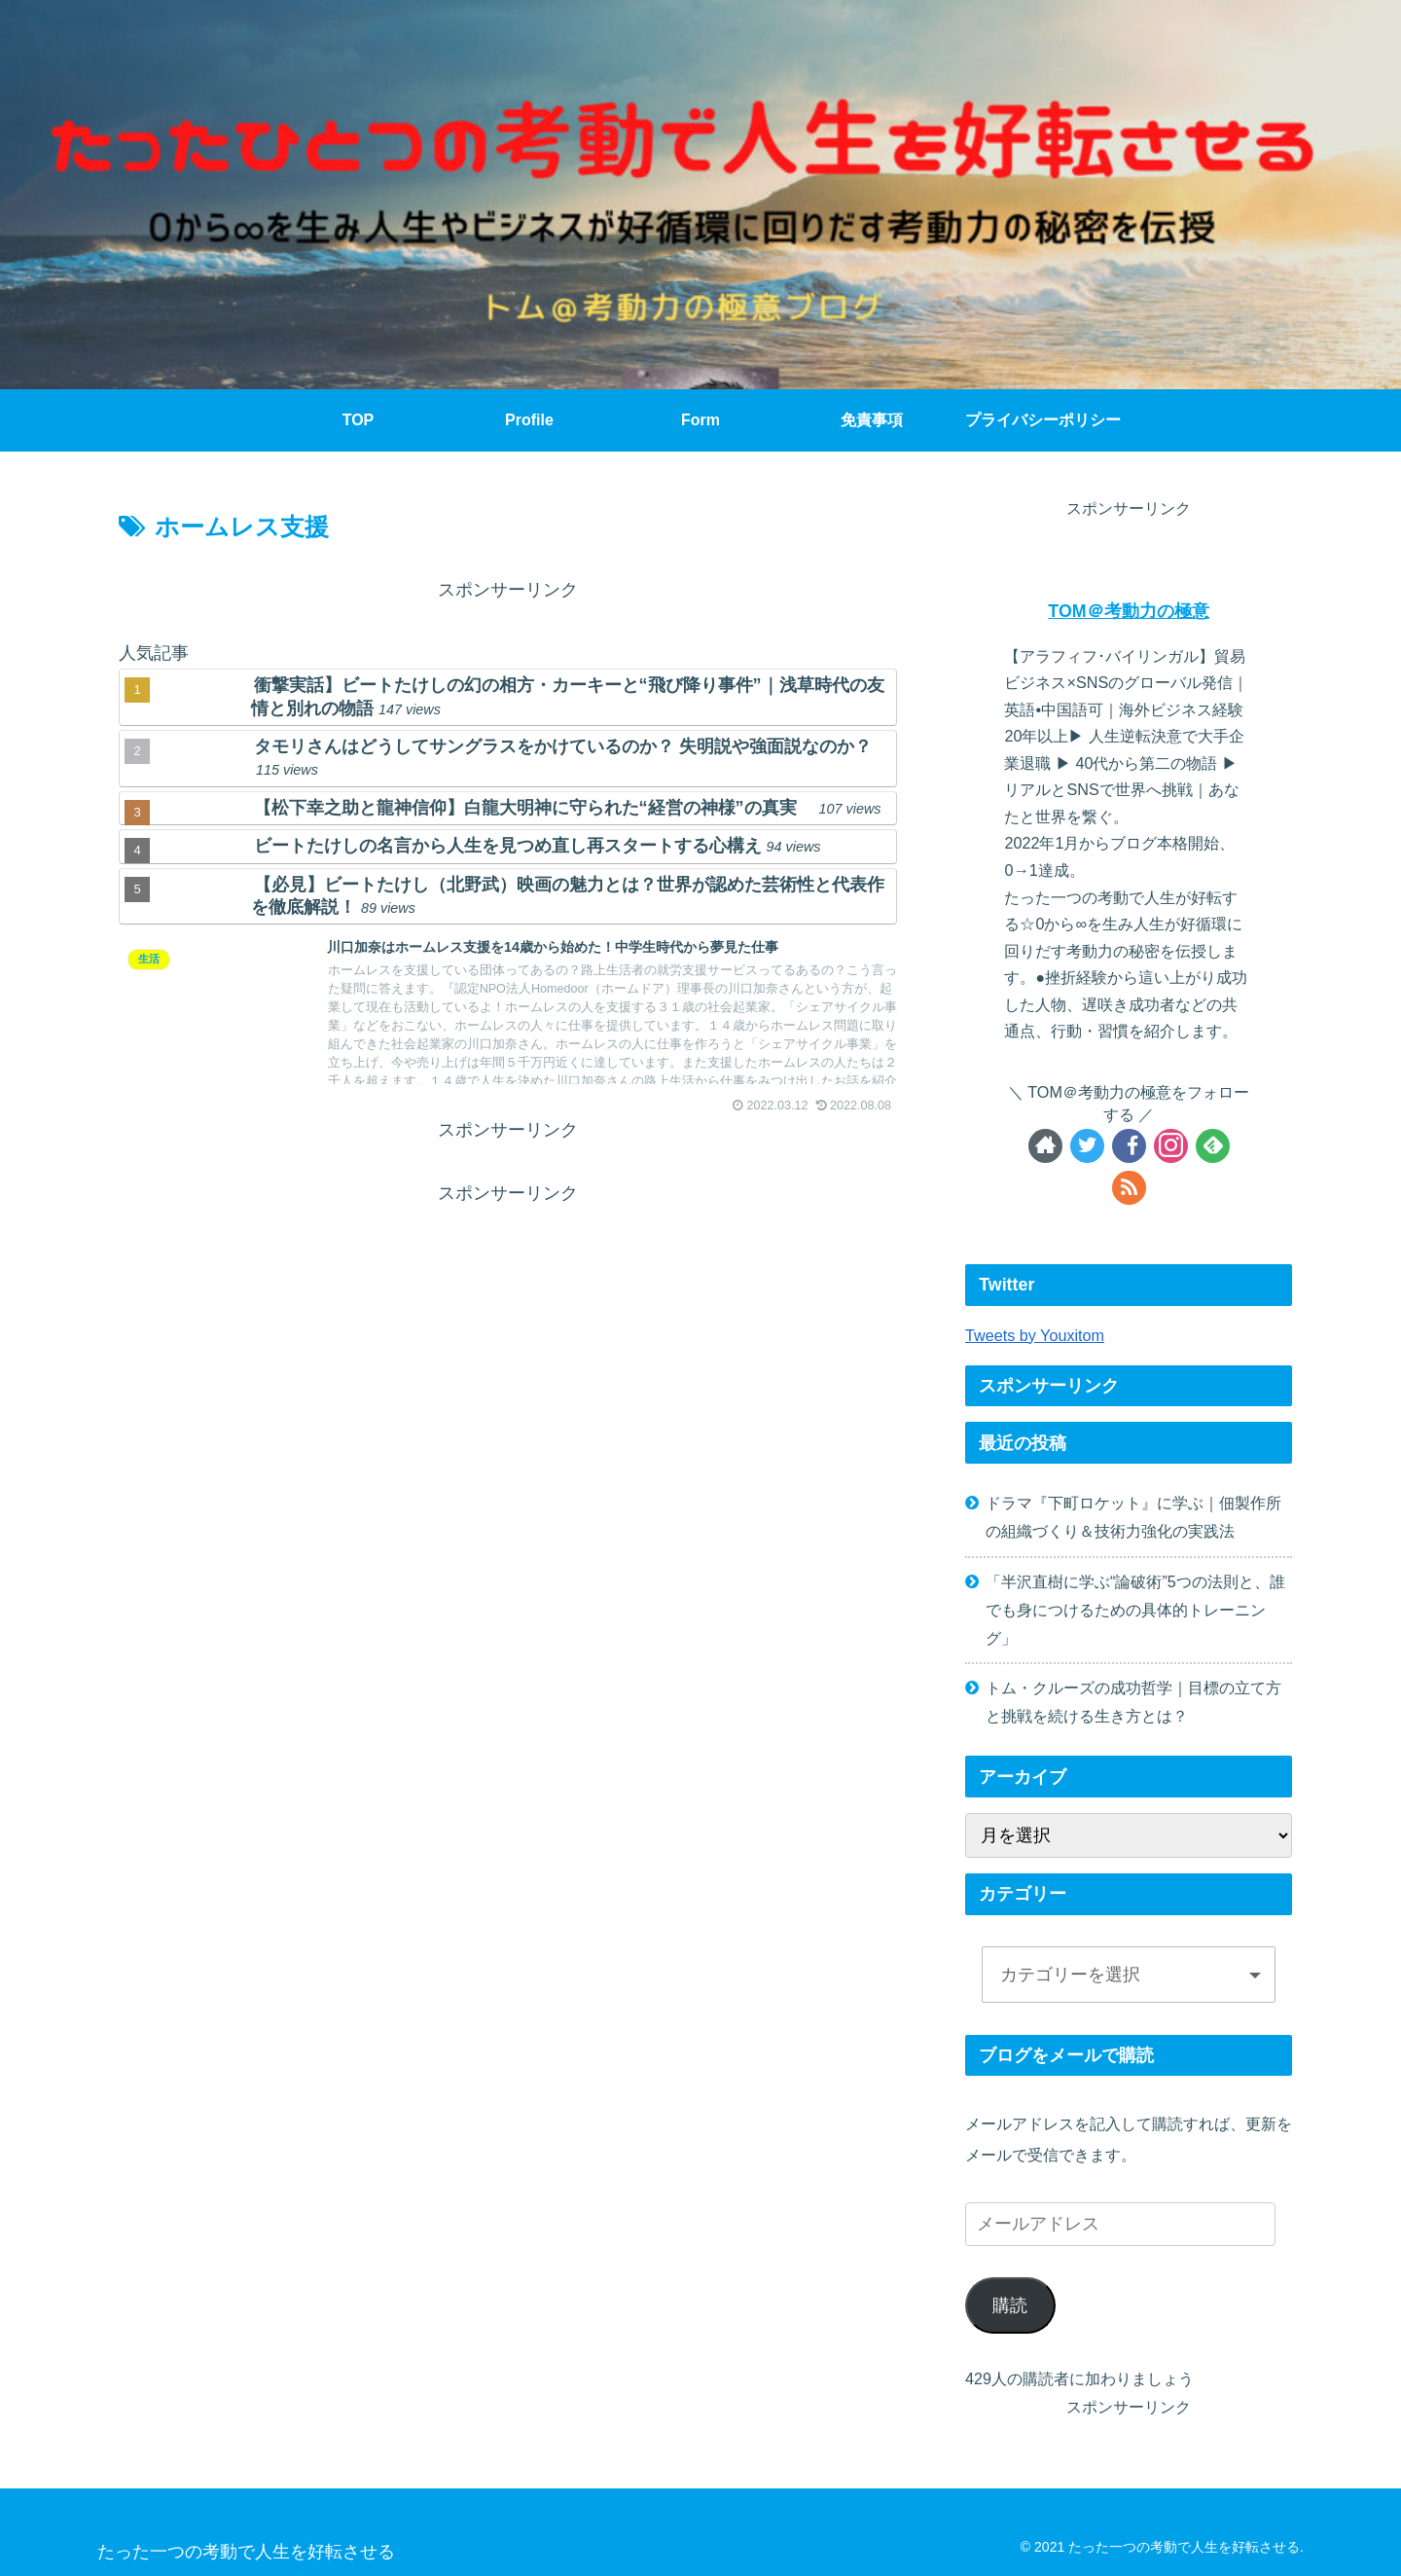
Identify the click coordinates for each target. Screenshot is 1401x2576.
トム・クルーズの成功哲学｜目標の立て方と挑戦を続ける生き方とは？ (1133, 1701)
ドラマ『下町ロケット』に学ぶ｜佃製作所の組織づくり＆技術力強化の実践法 (1133, 1517)
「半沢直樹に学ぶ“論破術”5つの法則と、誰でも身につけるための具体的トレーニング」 (1135, 1610)
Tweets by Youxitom (1034, 1335)
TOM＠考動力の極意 (1128, 611)
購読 (1009, 2305)
